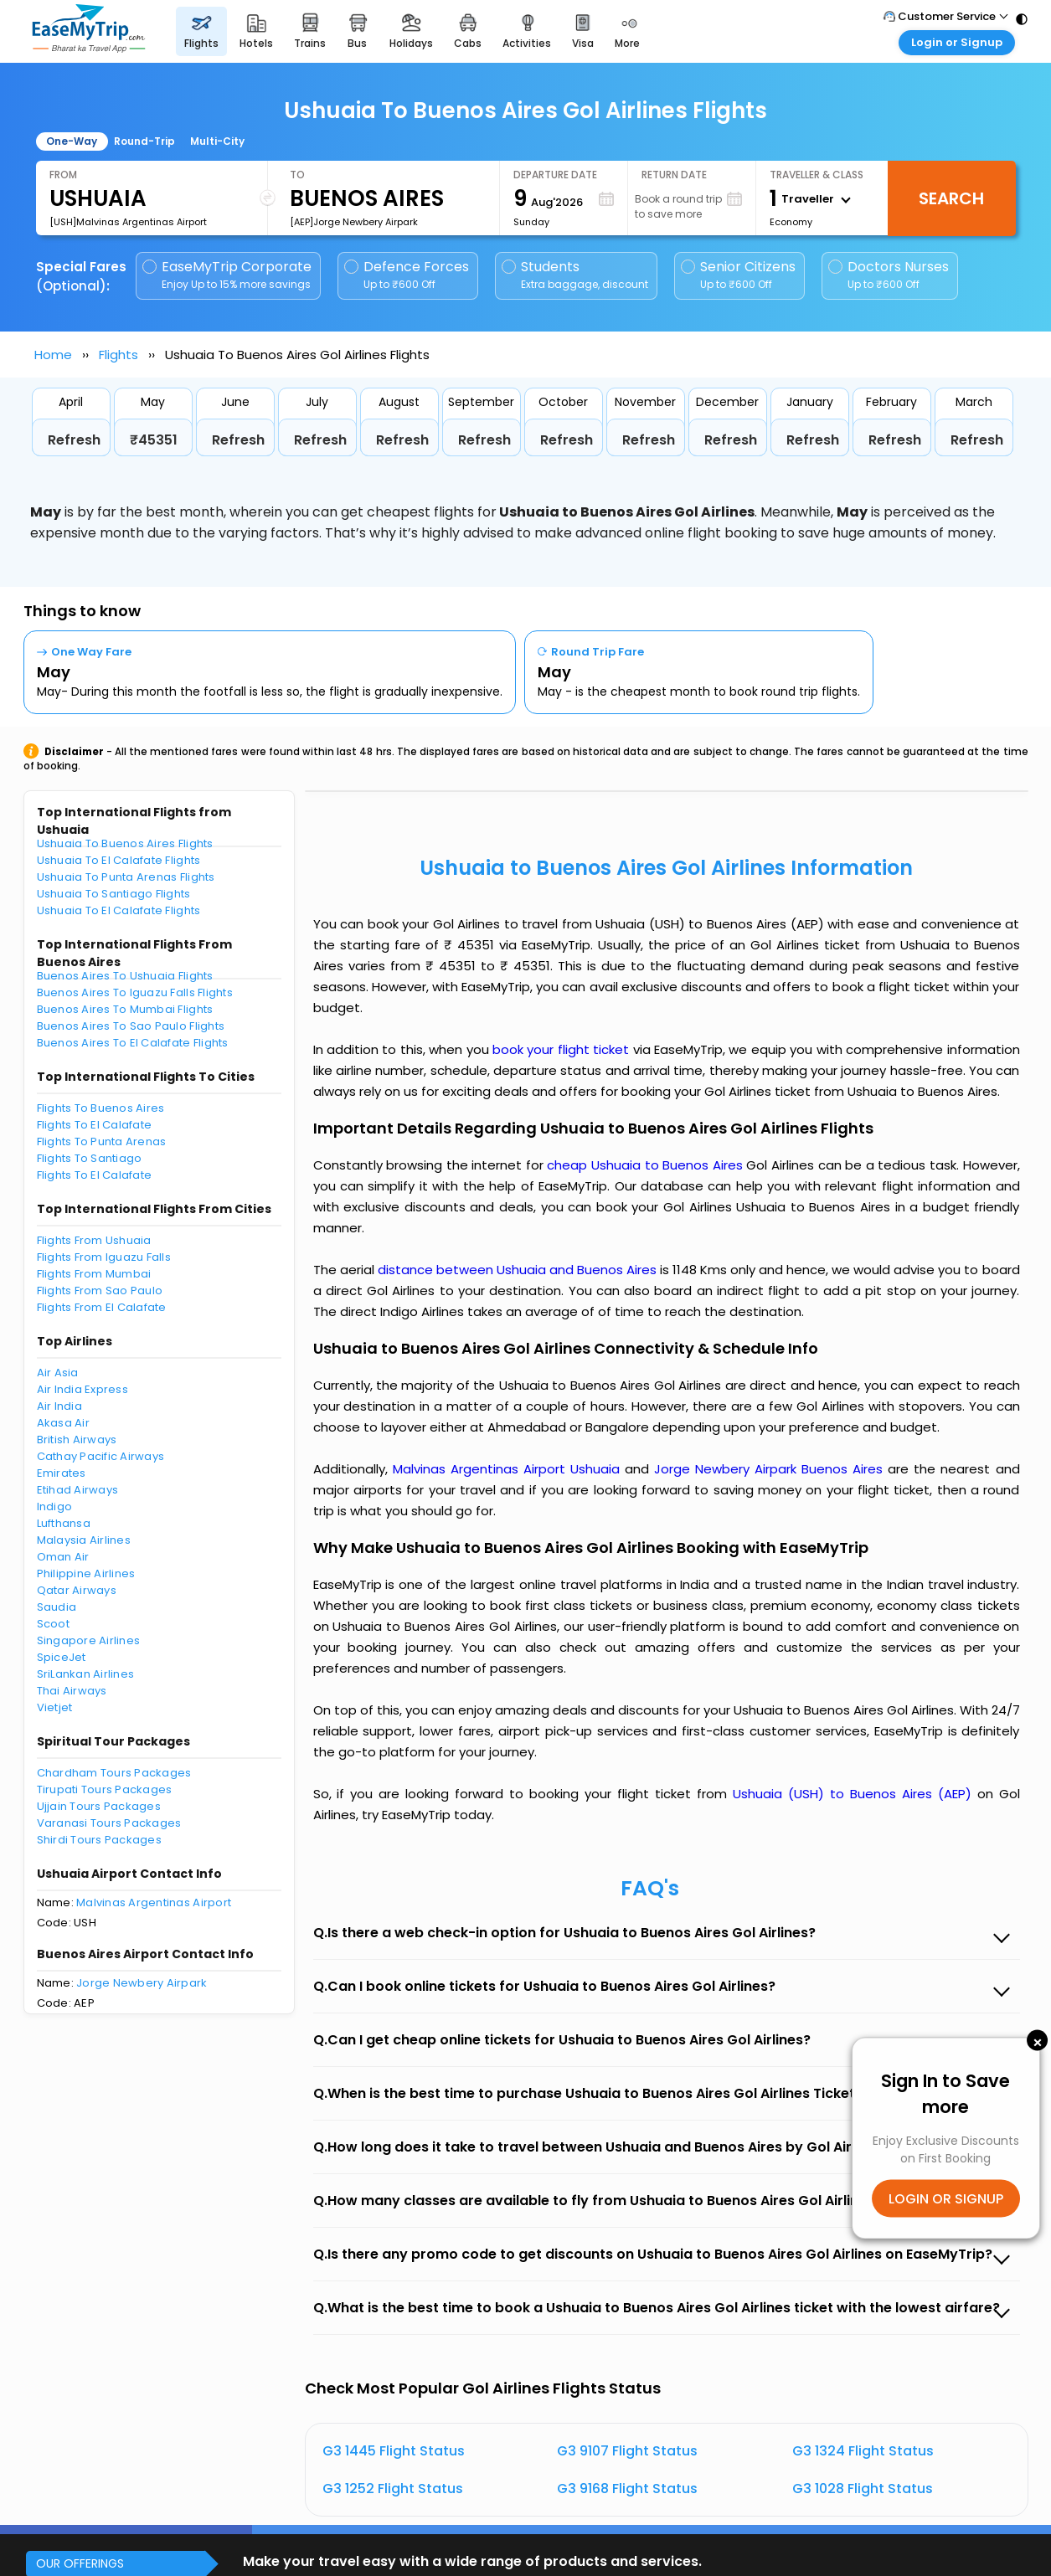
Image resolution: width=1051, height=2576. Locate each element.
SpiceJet (61, 1657)
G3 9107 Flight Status (627, 2450)
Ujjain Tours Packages (99, 1806)
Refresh (74, 440)
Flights (118, 354)
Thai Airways (72, 1691)
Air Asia (58, 1373)
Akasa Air (63, 1423)
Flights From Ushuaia (94, 1240)
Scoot (53, 1624)
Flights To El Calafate (94, 1125)
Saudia (57, 1607)
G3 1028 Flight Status (862, 2488)
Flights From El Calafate (102, 1307)
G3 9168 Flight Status (627, 2488)
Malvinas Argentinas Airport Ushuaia (509, 1469)
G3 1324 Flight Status (863, 2450)
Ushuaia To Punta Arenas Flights (126, 877)
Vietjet (55, 1707)
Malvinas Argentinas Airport (153, 1902)
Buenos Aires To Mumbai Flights (125, 1009)
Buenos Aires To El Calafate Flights (133, 1043)
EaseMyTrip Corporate (228, 275)
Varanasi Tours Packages (109, 1823)
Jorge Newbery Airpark (141, 1983)
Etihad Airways (78, 1490)
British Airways (77, 1439)
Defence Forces (406, 275)
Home (53, 354)
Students (576, 275)
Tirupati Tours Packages (105, 1789)
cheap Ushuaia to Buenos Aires (644, 1165)
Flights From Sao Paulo (100, 1290)
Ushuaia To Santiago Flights (114, 894)
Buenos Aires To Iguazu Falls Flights (135, 992)
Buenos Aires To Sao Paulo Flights (131, 1026)
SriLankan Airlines (86, 1674)
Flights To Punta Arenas (102, 1141)
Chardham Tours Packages (114, 1773)
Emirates (61, 1473)
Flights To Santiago (89, 1158)
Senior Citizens (738, 275)
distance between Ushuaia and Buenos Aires (519, 1269)
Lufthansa (63, 1523)
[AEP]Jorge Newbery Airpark (354, 222)
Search (951, 198)
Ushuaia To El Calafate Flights (119, 860)
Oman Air (63, 1557)
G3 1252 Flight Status (392, 2488)
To (297, 174)
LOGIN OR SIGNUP (946, 2198)
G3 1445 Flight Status (393, 2450)
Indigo (55, 1506)
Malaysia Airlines (84, 1540)
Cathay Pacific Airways (101, 1456)
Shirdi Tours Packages (99, 1840)
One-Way (71, 141)
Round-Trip (144, 141)
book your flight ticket (562, 1049)
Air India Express (82, 1389)
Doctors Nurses (888, 275)
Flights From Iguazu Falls (104, 1257)
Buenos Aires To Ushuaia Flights (125, 976)
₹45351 (154, 440)
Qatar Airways (76, 1590)
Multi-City (217, 141)
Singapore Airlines (89, 1640)
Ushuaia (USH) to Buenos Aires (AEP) (855, 1793)
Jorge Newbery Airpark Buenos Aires (771, 1469)
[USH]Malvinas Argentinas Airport (128, 222)
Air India (59, 1406)
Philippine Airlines (86, 1573)
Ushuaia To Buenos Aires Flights (125, 843)
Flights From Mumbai (94, 1274)
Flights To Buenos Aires (101, 1108)
